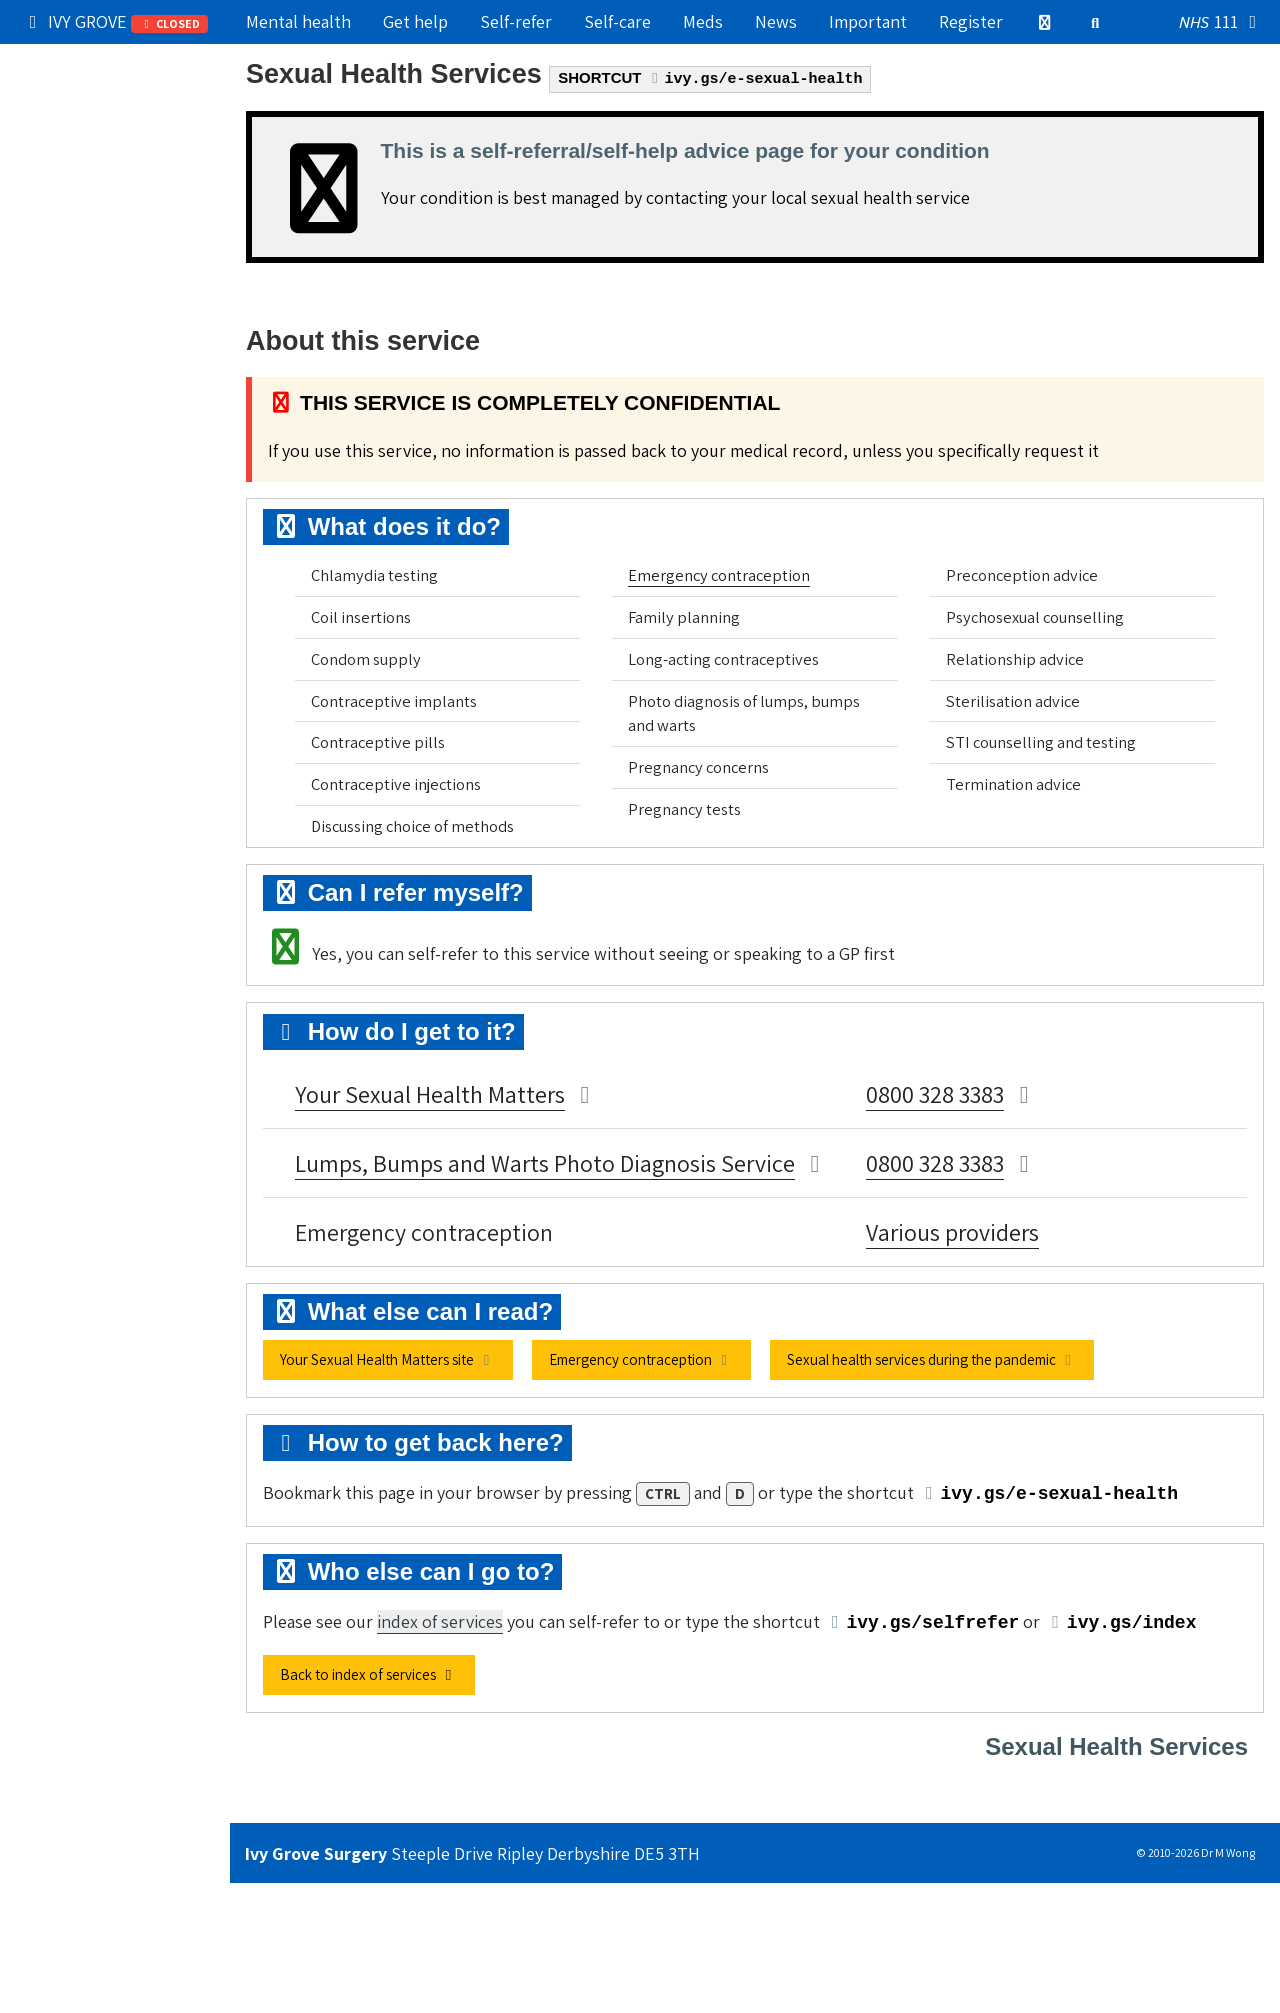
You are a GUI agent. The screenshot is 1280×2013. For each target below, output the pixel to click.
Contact (59, 365)
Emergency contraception (719, 575)
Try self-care (77, 193)
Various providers (952, 1232)
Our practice (76, 107)
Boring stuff (75, 408)
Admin (53, 279)
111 (1222, 22)
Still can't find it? (94, 451)
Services (115, 235)
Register (971, 21)
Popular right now (99, 64)
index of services (440, 1621)
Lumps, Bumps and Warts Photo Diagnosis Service (545, 1163)
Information (115, 321)
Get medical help (93, 150)
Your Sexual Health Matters (430, 1094)
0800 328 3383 (935, 1094)
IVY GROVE (115, 21)
